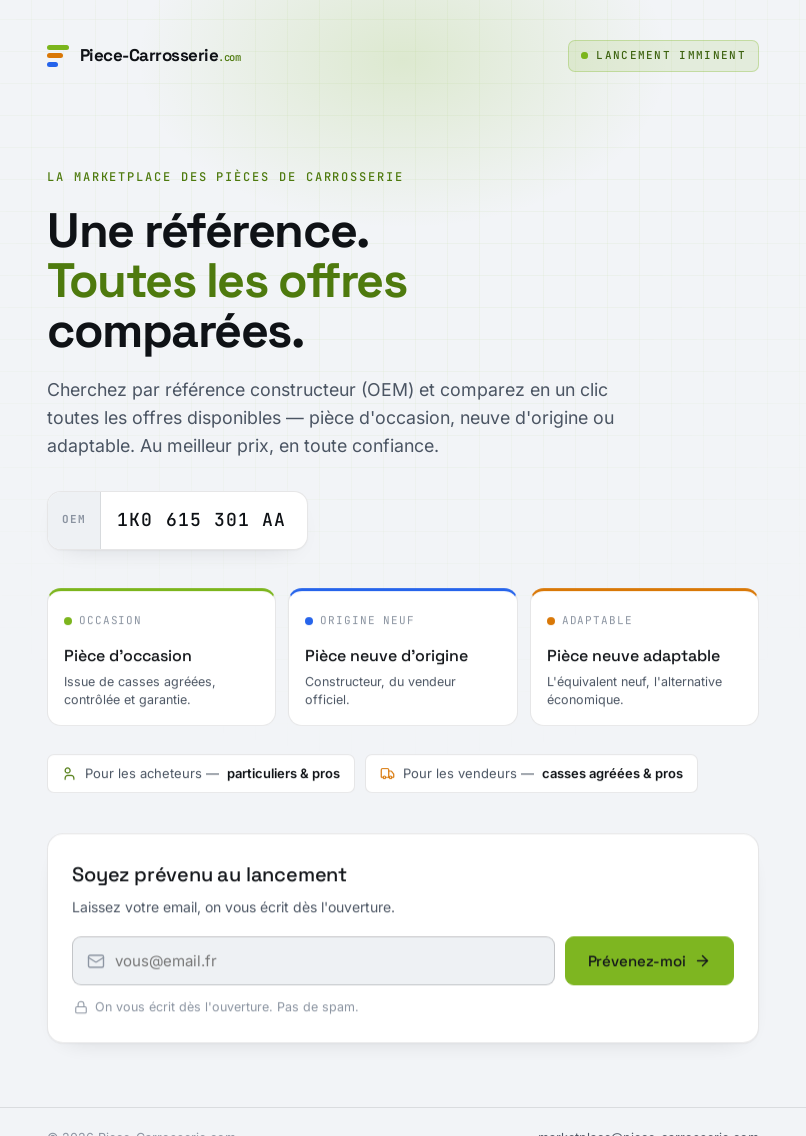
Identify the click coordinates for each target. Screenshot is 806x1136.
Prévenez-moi (649, 962)
